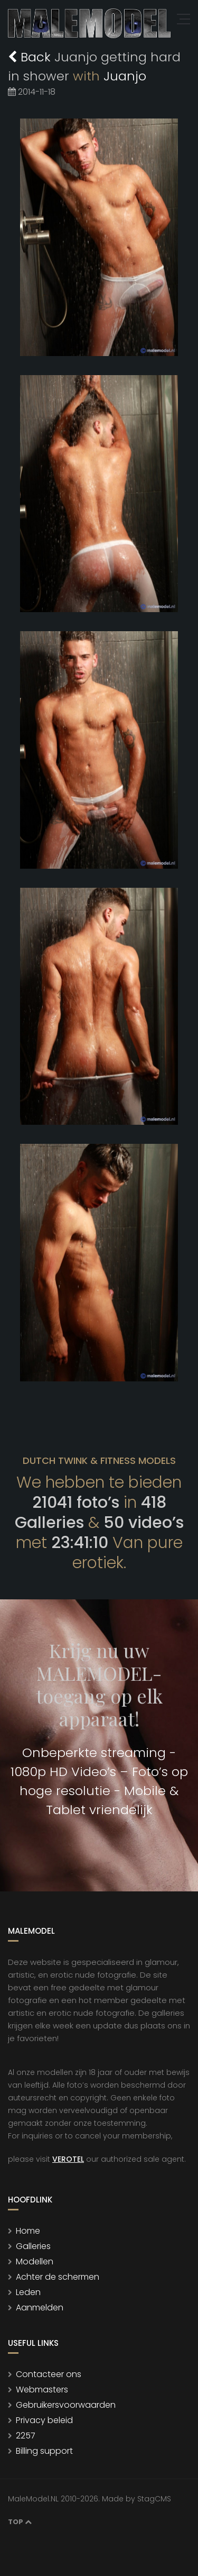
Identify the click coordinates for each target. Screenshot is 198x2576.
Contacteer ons (48, 2374)
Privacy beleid (44, 2420)
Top (20, 2522)
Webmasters (42, 2389)
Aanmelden (39, 2307)
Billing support (44, 2451)
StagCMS (154, 2498)
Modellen (34, 2261)
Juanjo (124, 76)
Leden (28, 2292)
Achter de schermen (57, 2277)
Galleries (33, 2246)
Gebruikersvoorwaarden (66, 2405)
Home (28, 2231)
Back (31, 57)
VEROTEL (68, 2159)
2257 (25, 2435)
